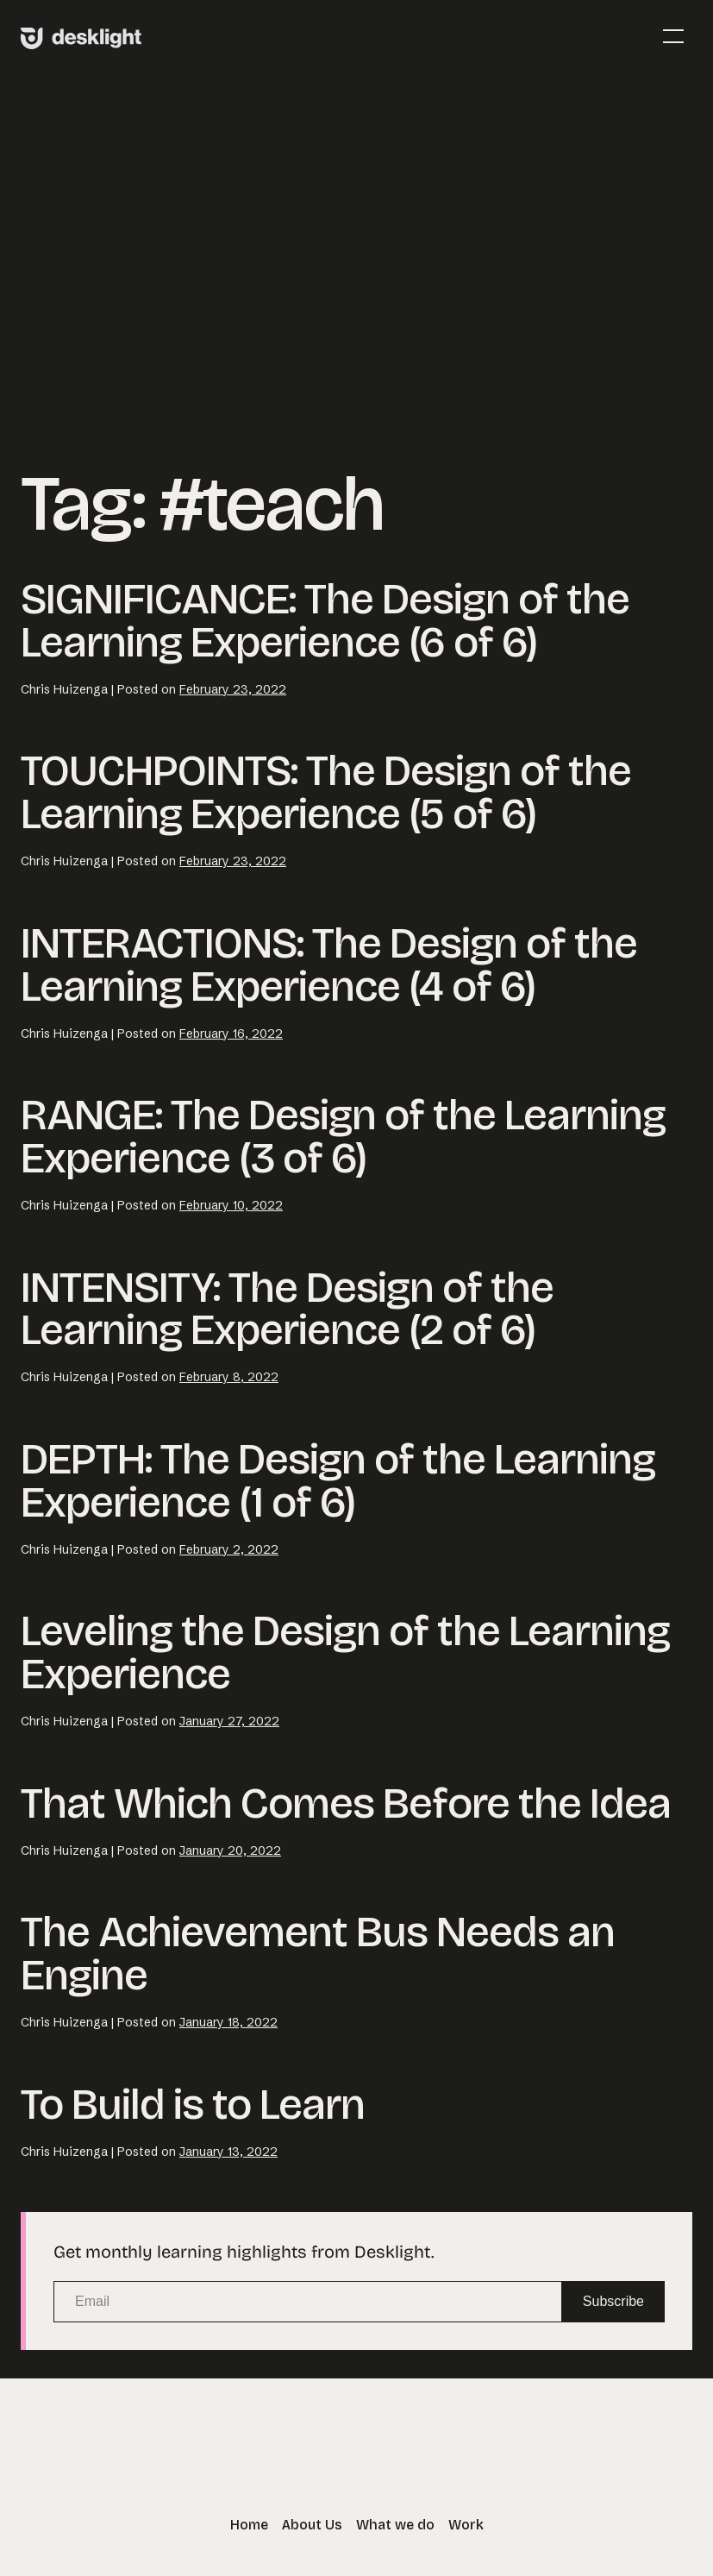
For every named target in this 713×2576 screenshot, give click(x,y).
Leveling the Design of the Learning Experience (345, 1652)
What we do (395, 2524)
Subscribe (613, 2301)
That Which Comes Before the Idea (346, 1803)
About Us (312, 2524)
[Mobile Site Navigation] (673, 36)
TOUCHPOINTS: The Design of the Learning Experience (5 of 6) (326, 792)
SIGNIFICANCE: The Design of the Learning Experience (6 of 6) (325, 621)
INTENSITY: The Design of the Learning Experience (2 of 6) (287, 1309)
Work (466, 2524)
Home (249, 2524)
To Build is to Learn (193, 2104)
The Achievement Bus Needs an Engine (318, 1954)
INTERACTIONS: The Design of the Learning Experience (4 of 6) (329, 965)
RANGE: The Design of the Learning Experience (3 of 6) (343, 1137)
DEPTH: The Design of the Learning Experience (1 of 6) (338, 1481)
